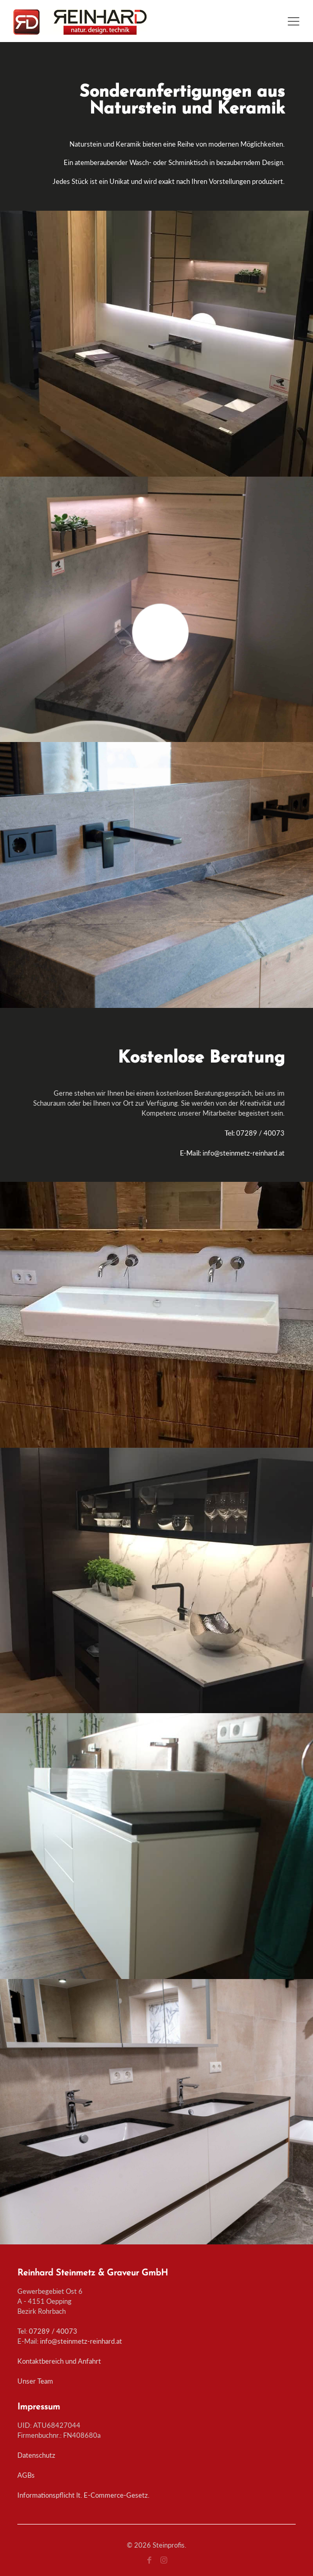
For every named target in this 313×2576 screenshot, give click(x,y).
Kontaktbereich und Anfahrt (59, 2361)
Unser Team (35, 2381)
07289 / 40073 (53, 2331)
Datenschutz (36, 2455)
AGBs (26, 2475)
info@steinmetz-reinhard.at (81, 2341)
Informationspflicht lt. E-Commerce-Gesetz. (83, 2495)
